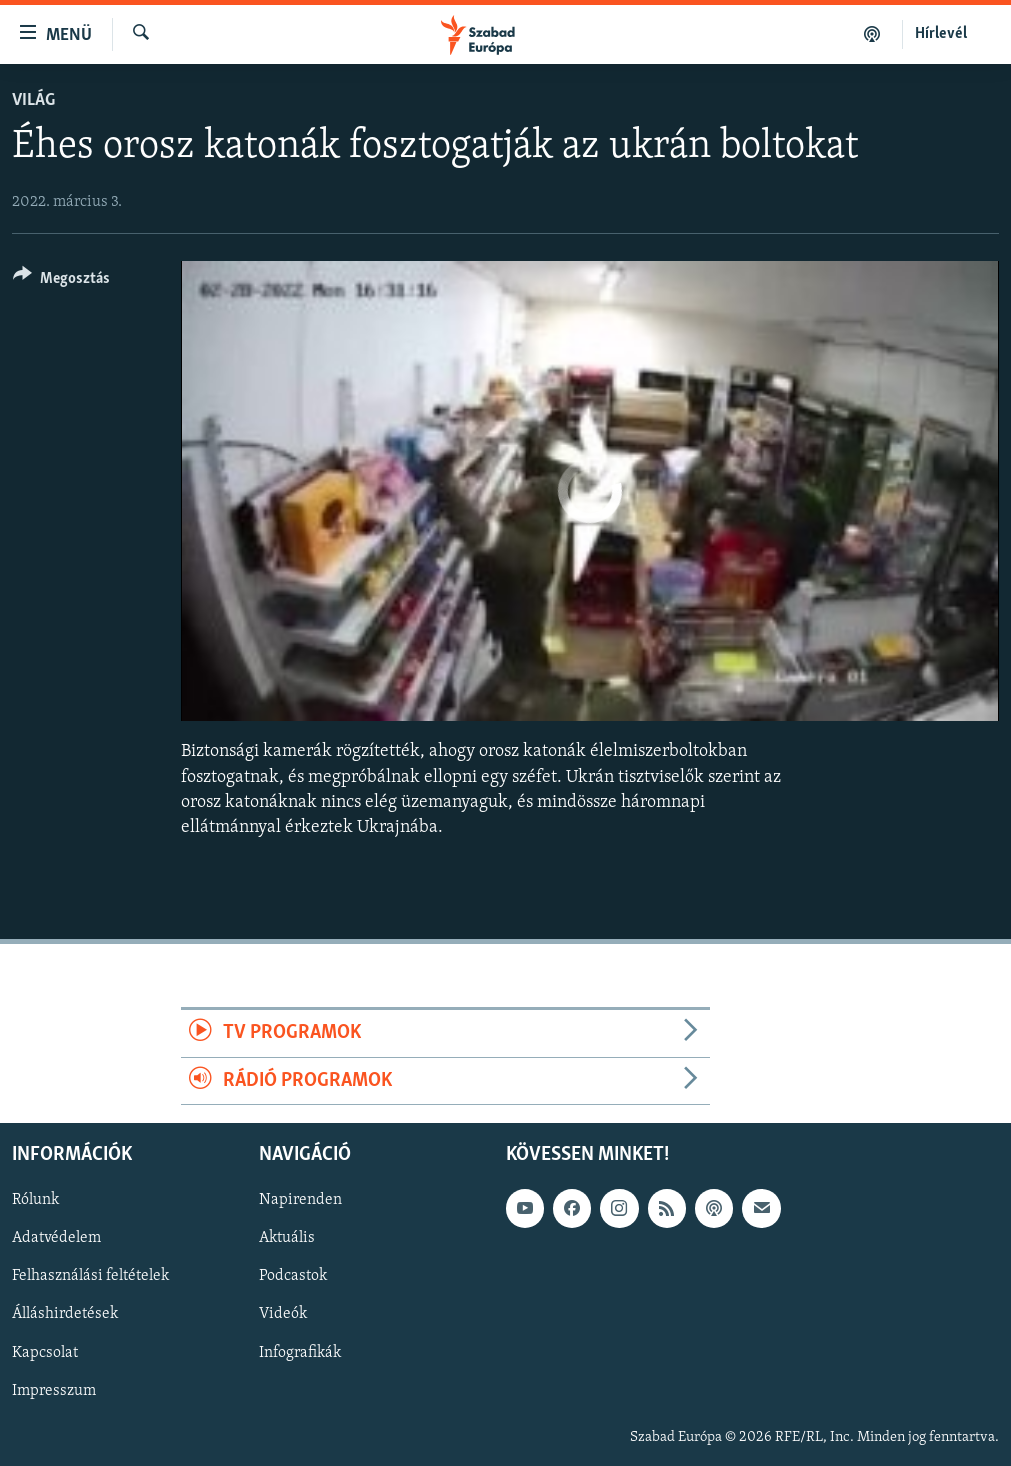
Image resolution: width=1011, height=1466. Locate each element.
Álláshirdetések (65, 1314)
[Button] (61, 281)
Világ (33, 100)
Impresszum (54, 1390)
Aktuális (287, 1238)
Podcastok (293, 1276)
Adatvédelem (56, 1238)
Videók (283, 1314)
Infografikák (300, 1352)
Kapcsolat (45, 1352)
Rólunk (35, 1200)
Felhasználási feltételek (90, 1276)
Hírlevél (941, 34)
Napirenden (300, 1200)
